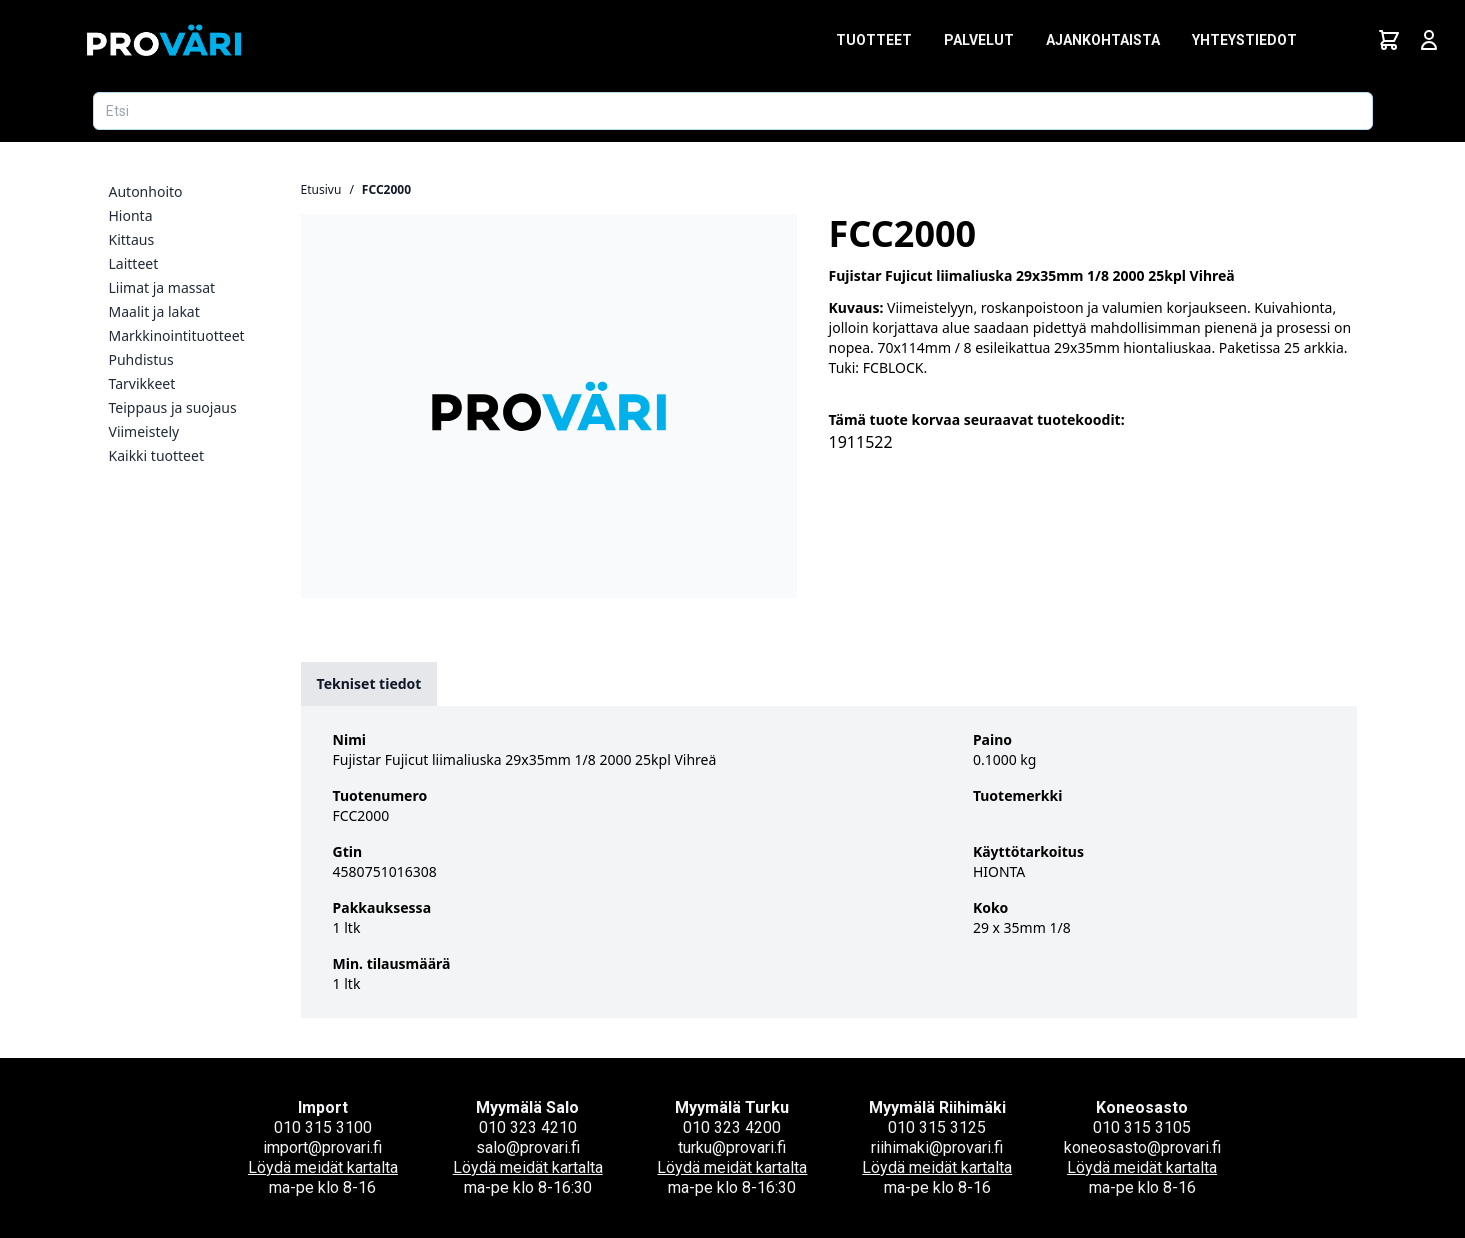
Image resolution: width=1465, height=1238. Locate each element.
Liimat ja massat (162, 287)
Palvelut (979, 40)
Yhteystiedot (1244, 40)
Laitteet (134, 263)
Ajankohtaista (1103, 40)
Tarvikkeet (142, 383)
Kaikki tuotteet (156, 455)
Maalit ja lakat (154, 311)
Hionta (131, 215)
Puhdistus (141, 359)
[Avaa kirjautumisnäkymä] (1429, 40)
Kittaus (132, 239)
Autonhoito (146, 191)
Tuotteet (874, 40)
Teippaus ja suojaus (173, 407)
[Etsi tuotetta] (733, 111)
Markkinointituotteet (177, 335)
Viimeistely (144, 431)
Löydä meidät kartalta (323, 1167)
